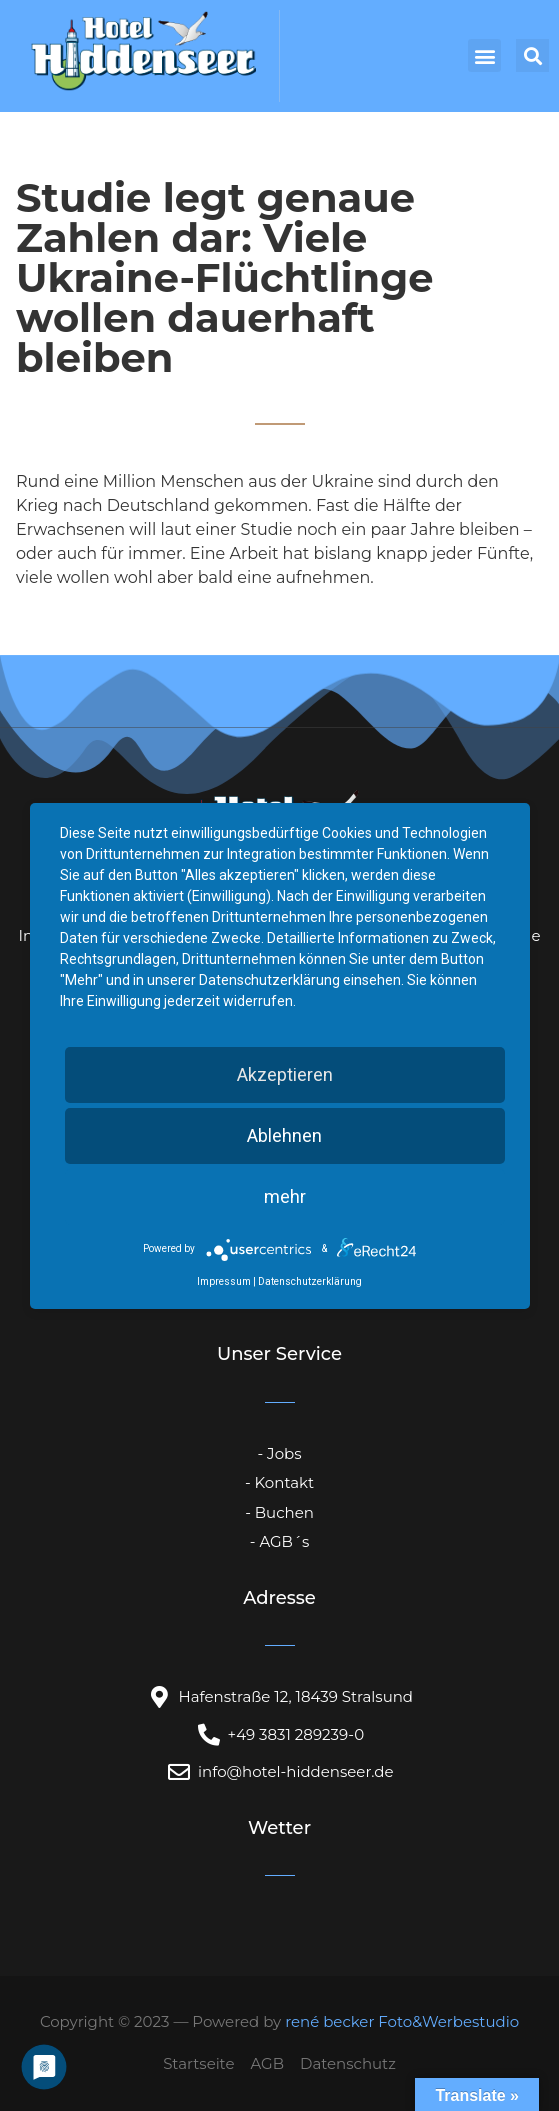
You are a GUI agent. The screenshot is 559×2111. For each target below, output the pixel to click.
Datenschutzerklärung (310, 1281)
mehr (285, 1196)
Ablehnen (284, 1135)
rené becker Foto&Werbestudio (402, 2021)
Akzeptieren (285, 1074)
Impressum (224, 1281)
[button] (484, 55)
